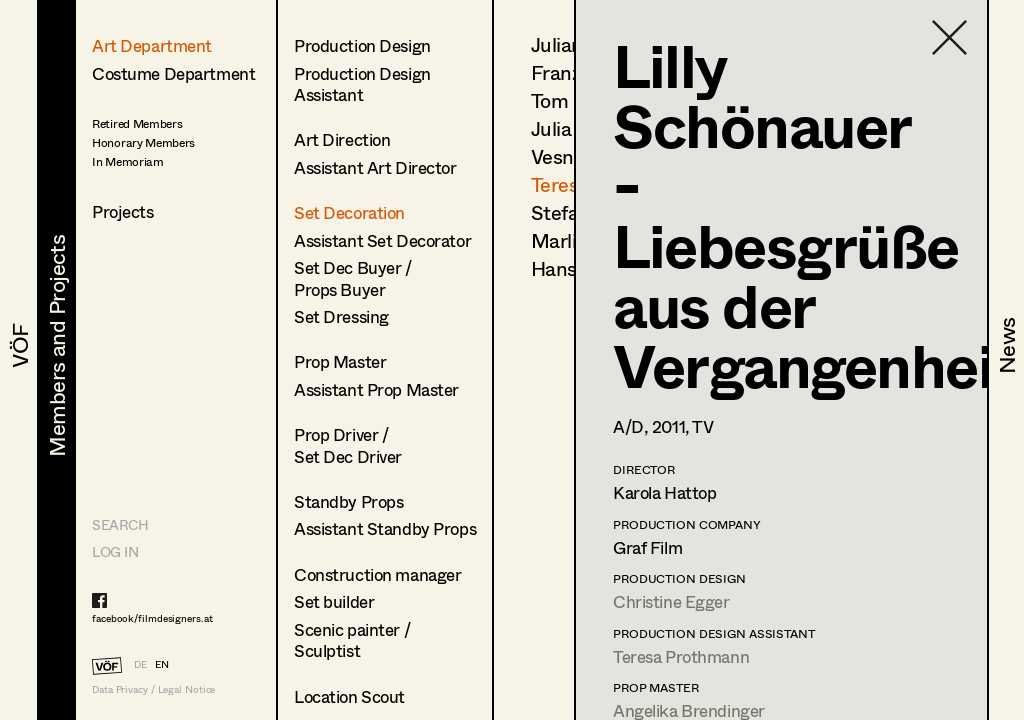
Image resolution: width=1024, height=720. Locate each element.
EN (162, 664)
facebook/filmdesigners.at (152, 618)
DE (140, 664)
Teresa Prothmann (681, 656)
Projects (123, 211)
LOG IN (115, 551)
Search (120, 524)
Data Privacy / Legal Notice (153, 689)
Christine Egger (671, 601)
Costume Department (173, 73)
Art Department (152, 45)
